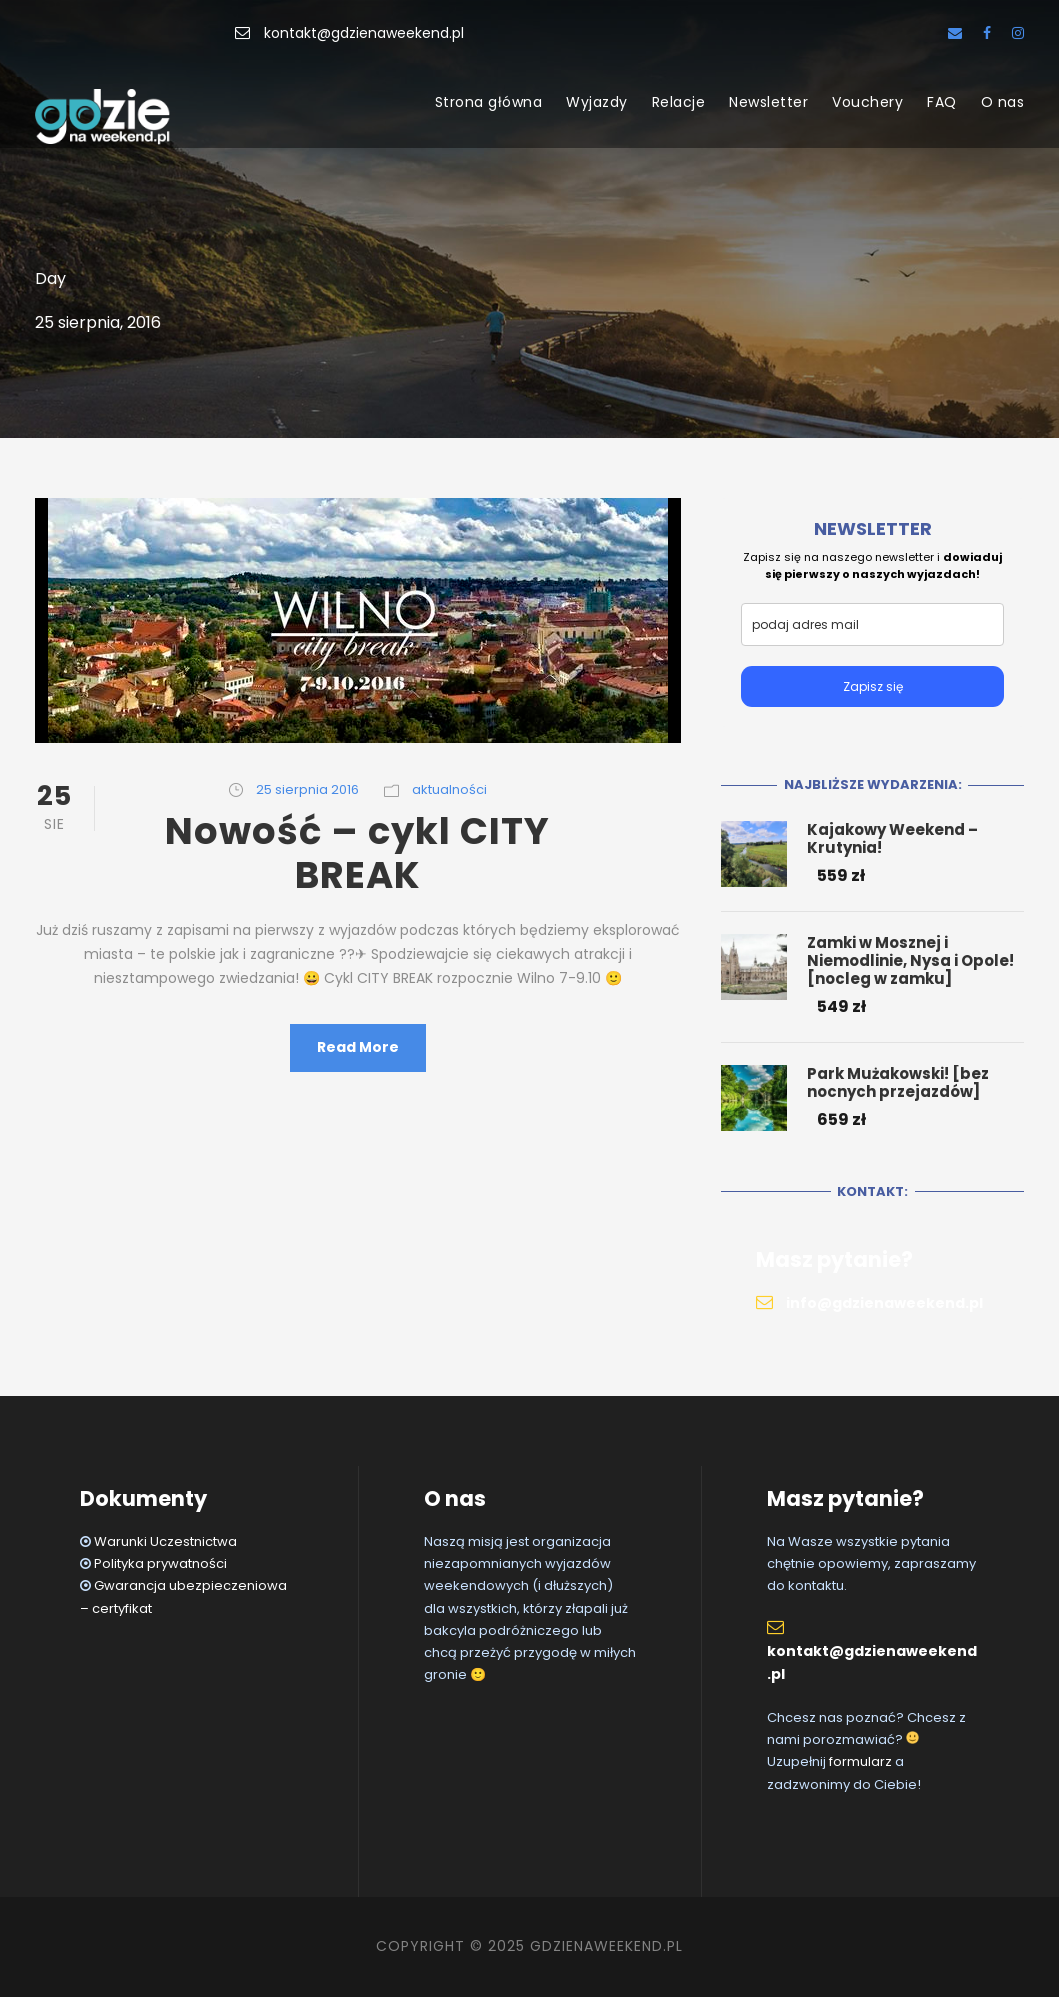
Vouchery (867, 102)
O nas (1003, 102)
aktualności (449, 789)
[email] (872, 624)
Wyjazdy (597, 102)
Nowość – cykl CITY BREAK (357, 853)
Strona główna (489, 102)
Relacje (679, 102)
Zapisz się (873, 686)
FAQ (942, 102)
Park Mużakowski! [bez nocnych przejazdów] (898, 1082)
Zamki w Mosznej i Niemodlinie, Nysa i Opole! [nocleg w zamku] (910, 960)
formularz (860, 1761)
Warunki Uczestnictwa (165, 1541)
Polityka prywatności (160, 1563)
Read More (358, 1047)
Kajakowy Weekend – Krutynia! (892, 838)
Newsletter (768, 102)
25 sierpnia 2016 (307, 789)
